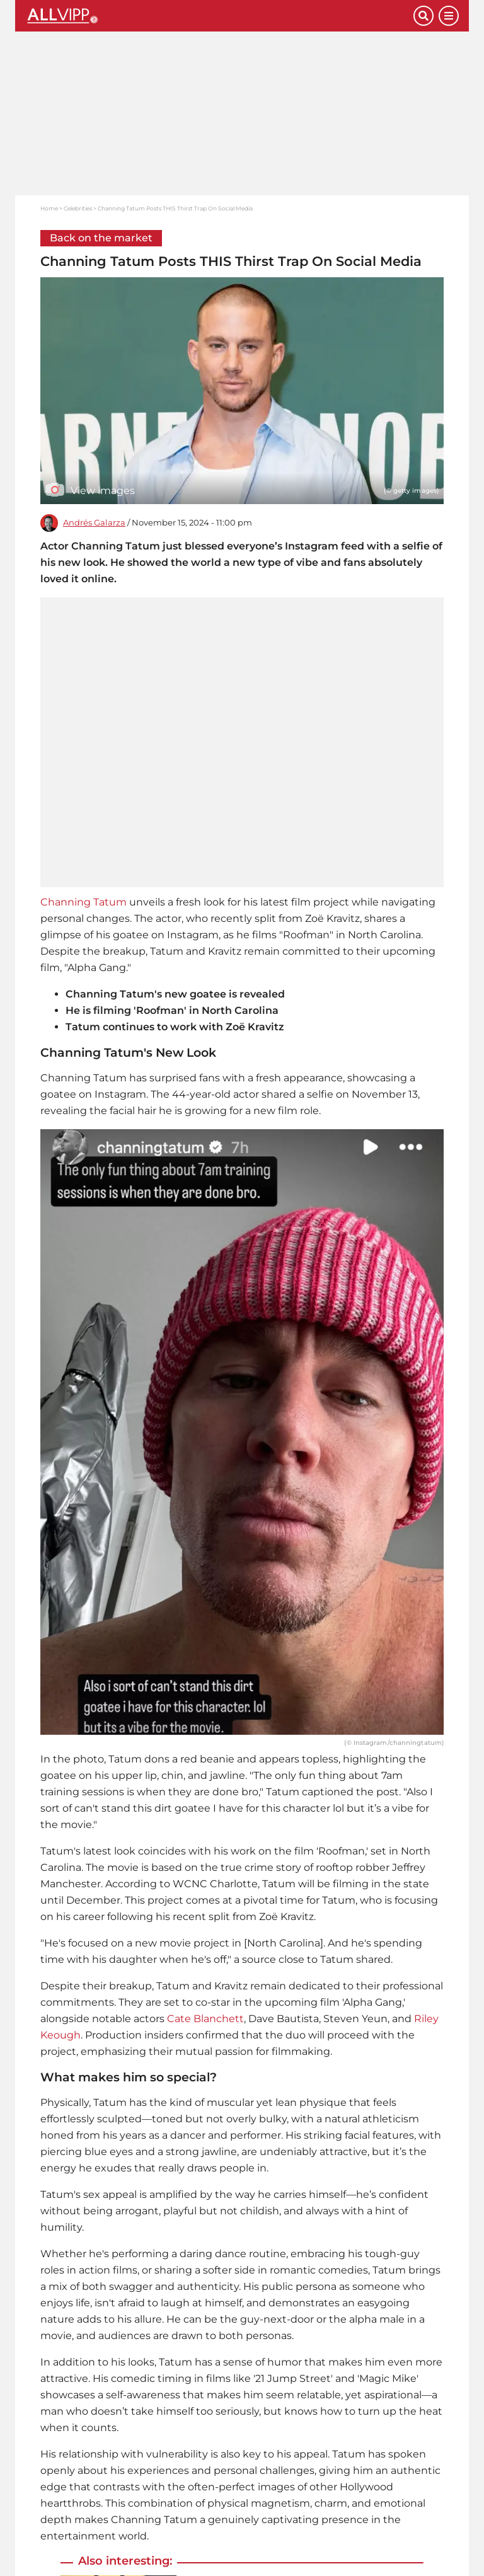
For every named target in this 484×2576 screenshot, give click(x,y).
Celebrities (78, 208)
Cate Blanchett (205, 2019)
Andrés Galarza (94, 522)
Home (49, 208)
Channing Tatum (83, 902)
